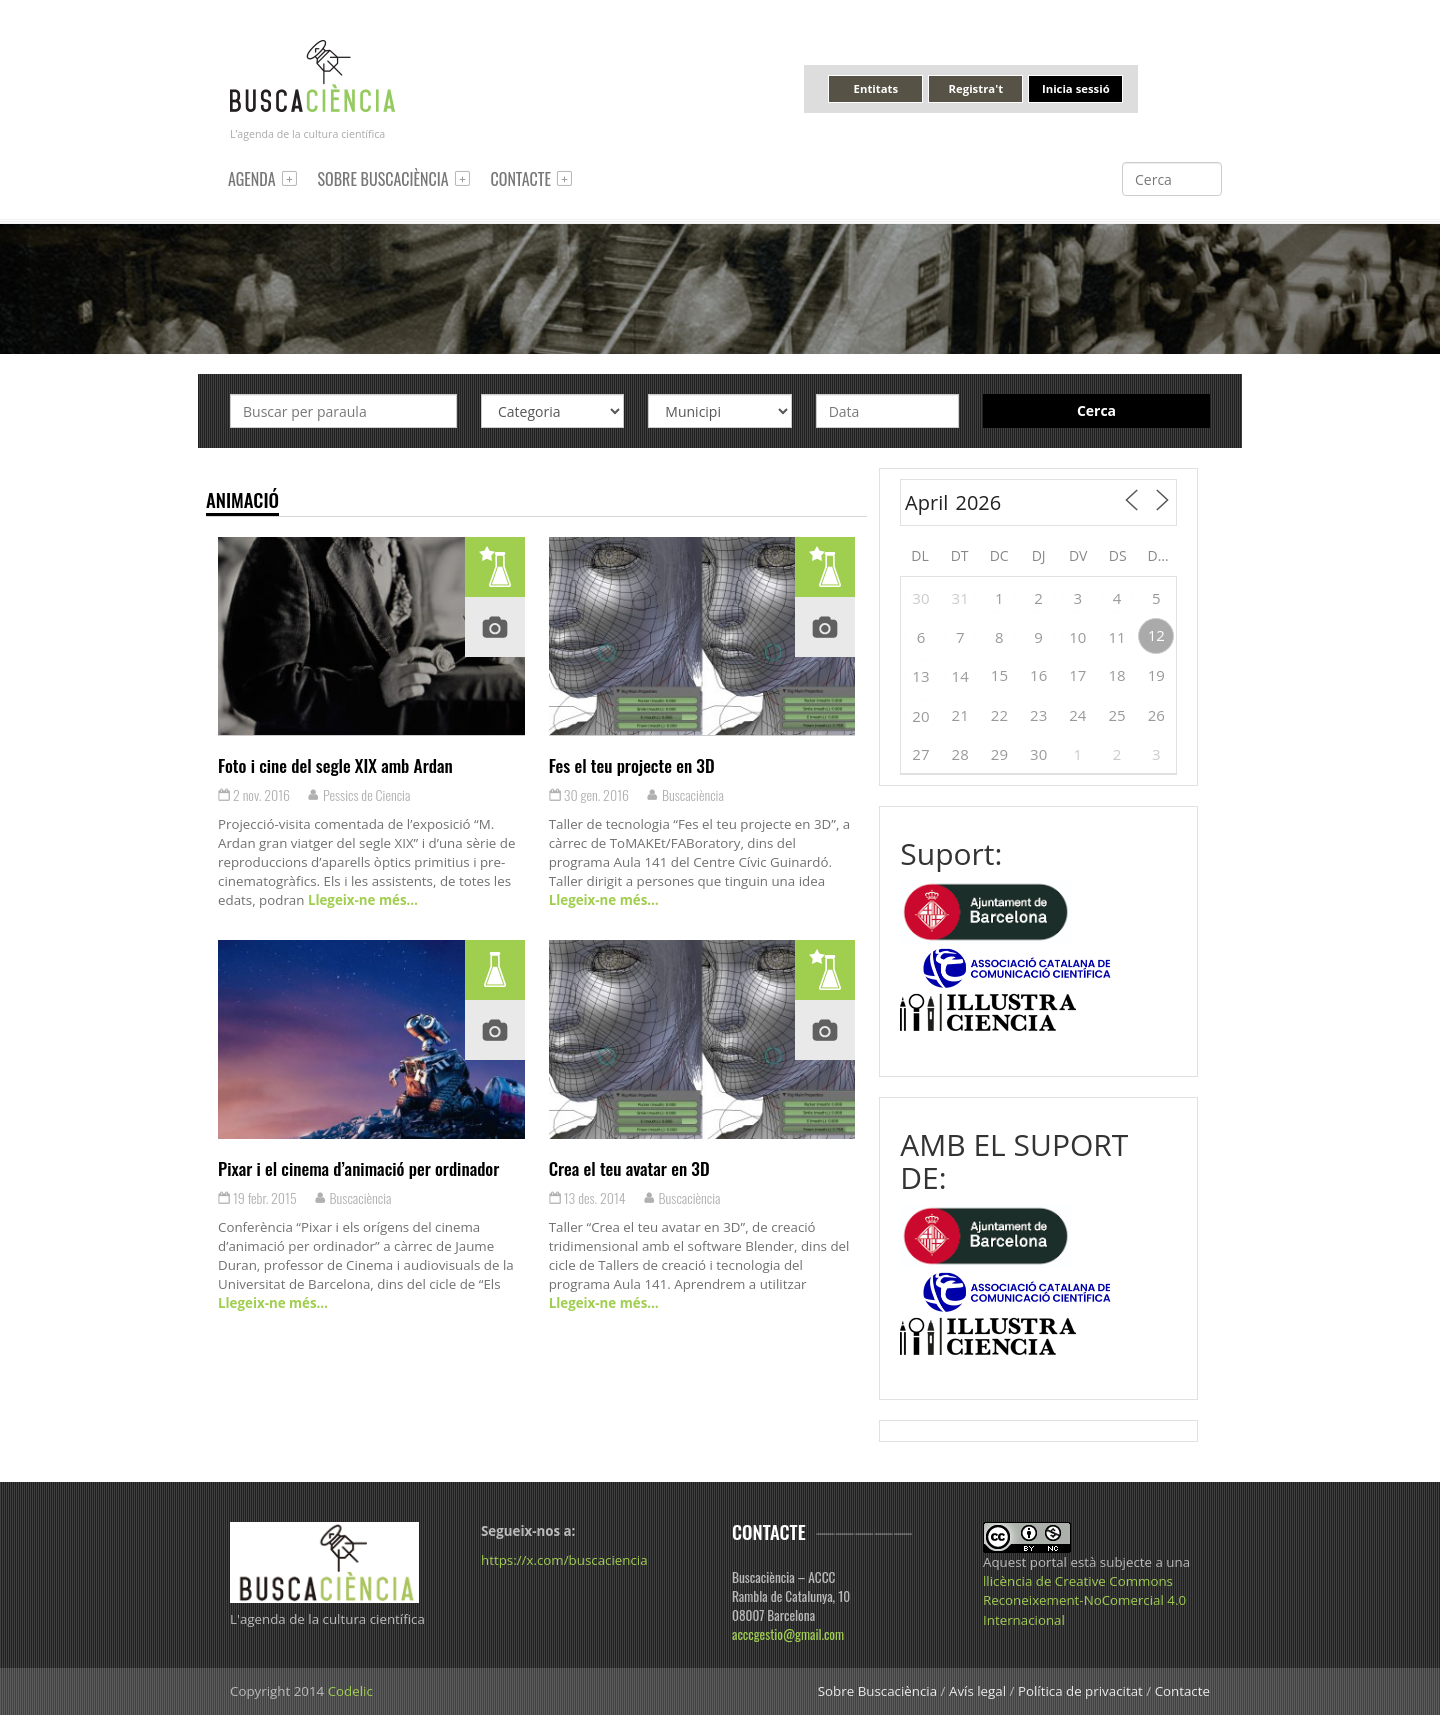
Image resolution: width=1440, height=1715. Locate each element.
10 (1077, 637)
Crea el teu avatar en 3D (629, 1168)
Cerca (1096, 410)
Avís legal (977, 1691)
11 (1117, 637)
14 (960, 676)
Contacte (521, 179)
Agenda (252, 179)
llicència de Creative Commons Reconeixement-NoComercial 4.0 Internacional (1084, 1600)
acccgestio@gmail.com (788, 1634)
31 (960, 598)
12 (1156, 635)
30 (920, 598)
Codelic (350, 1691)
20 (920, 716)
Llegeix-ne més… (360, 900)
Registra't (976, 88)
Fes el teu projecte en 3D (632, 765)
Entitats (876, 88)
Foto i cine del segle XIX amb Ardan (335, 765)
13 (920, 676)
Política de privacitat (1080, 1691)
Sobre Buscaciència (383, 179)
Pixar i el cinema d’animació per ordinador (358, 1168)
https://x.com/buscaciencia (564, 1560)
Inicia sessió (1076, 88)
